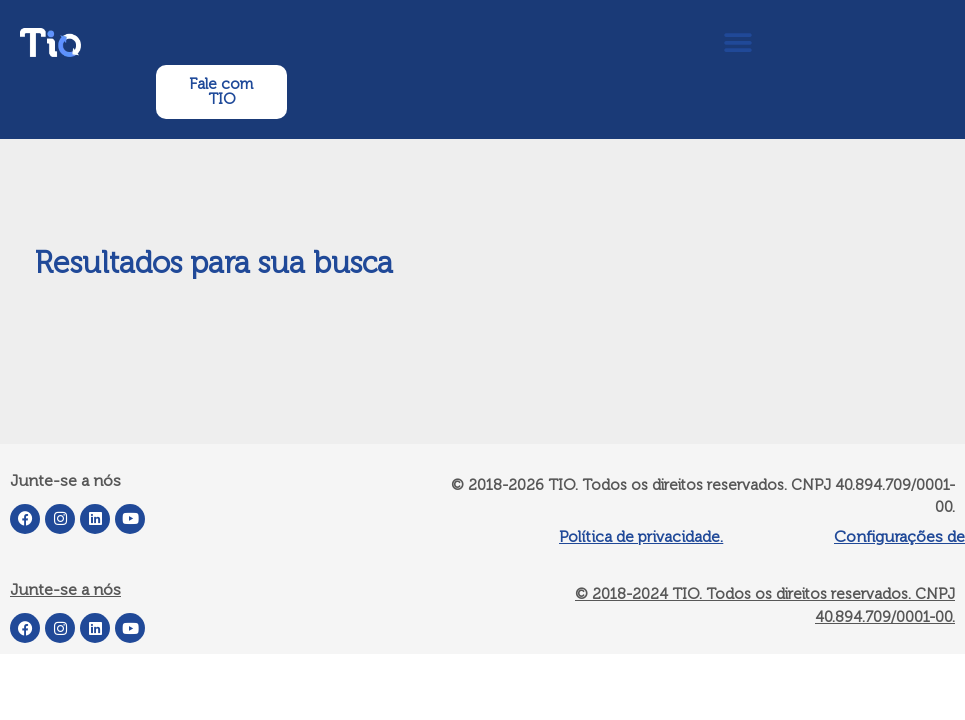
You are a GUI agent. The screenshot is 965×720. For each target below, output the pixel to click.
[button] (737, 42)
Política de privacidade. (641, 536)
